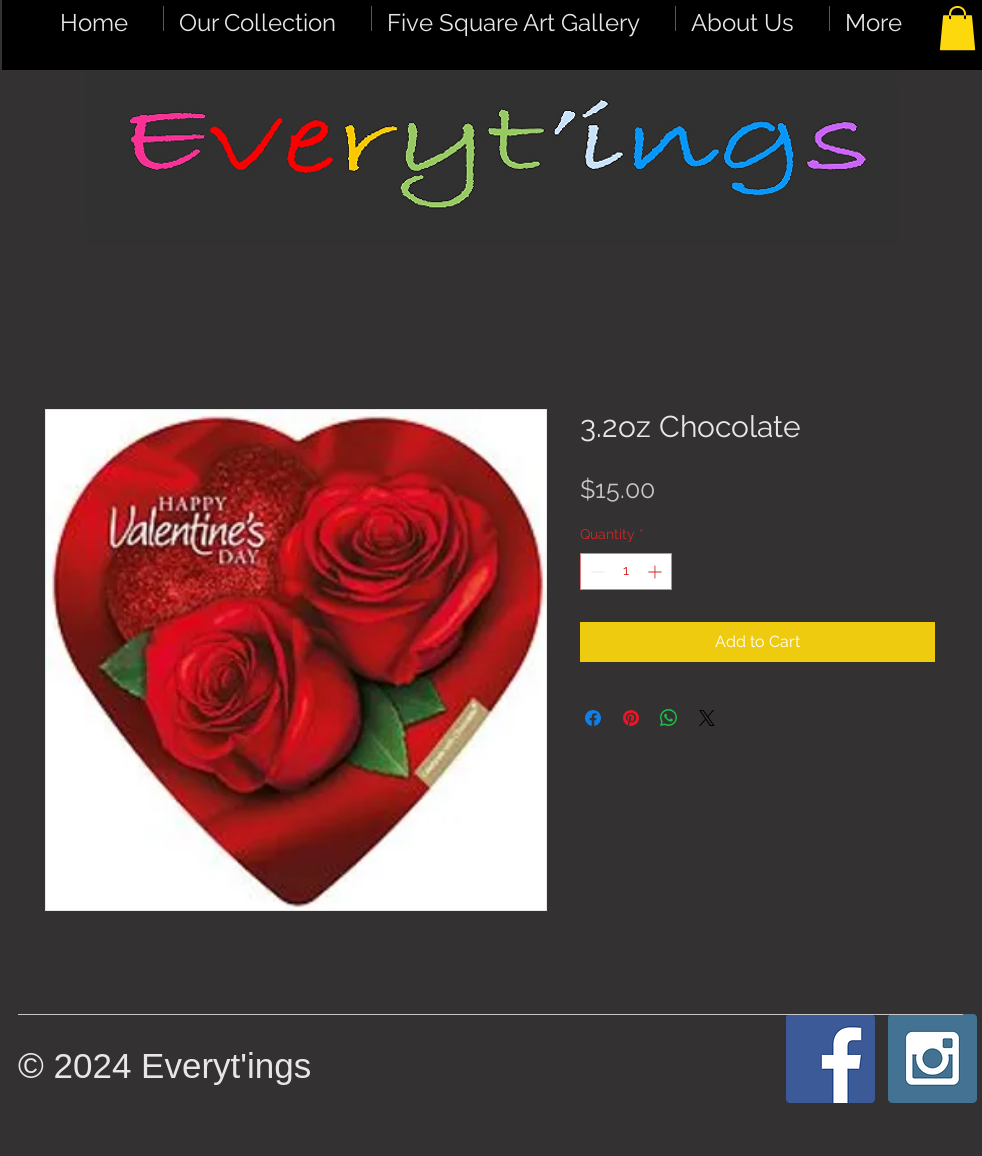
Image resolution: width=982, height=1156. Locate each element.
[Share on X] (707, 718)
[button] (523, 18)
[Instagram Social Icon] (932, 1058)
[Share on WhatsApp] (669, 718)
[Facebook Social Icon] (830, 1058)
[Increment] (656, 571)
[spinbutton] (626, 571)
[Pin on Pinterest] (631, 718)
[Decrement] (595, 571)
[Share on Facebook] (593, 718)
